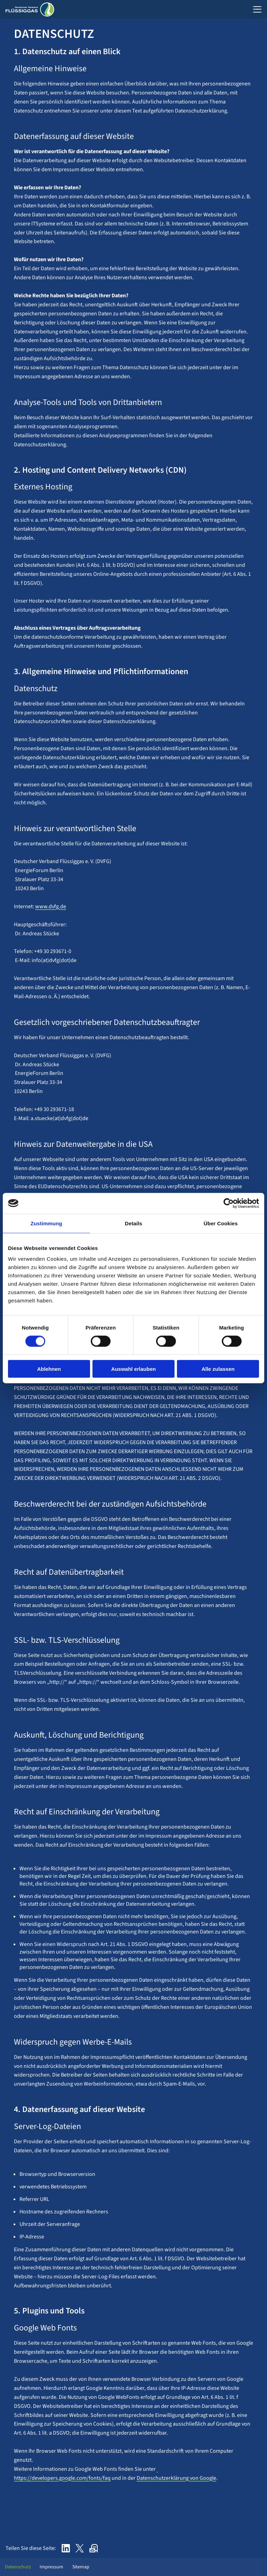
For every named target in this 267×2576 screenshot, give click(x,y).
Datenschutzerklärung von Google (176, 2478)
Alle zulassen (218, 1369)
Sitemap (79, 2566)
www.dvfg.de (50, 906)
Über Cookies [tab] (221, 1223)
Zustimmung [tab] (46, 1223)
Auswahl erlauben (133, 1369)
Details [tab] (133, 1223)
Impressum (50, 2566)
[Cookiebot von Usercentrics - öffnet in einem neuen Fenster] (228, 1203)
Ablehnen (49, 1369)
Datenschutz (16, 2566)
